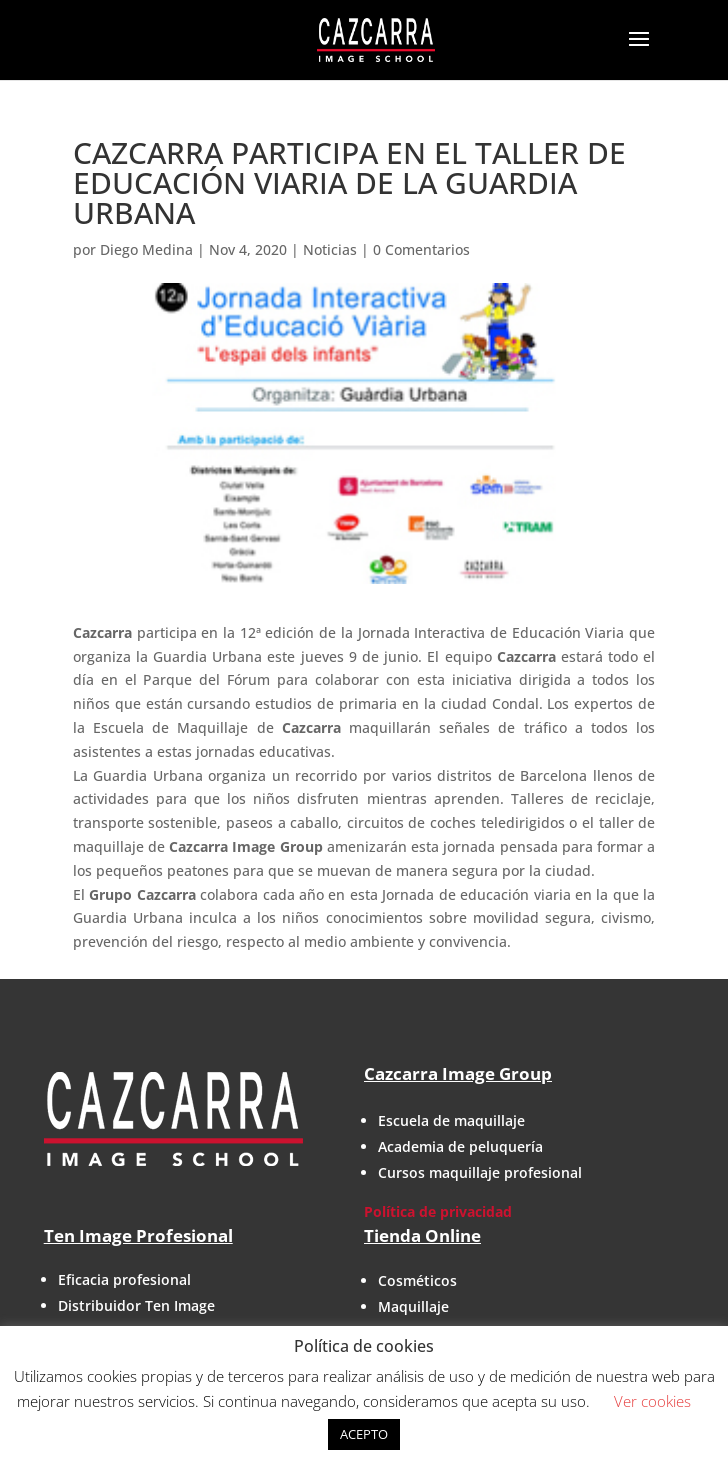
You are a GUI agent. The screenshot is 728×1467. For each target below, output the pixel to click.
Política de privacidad (438, 1211)
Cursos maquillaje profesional (480, 1172)
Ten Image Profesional (138, 1235)
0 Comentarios (421, 249)
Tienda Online (422, 1235)
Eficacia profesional (124, 1279)
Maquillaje (413, 1306)
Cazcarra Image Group (458, 1073)
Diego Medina (146, 249)
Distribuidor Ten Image (136, 1305)
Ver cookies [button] (652, 1401)
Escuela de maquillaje (451, 1120)
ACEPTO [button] (364, 1434)
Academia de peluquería (460, 1146)
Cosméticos (417, 1280)
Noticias (330, 249)
